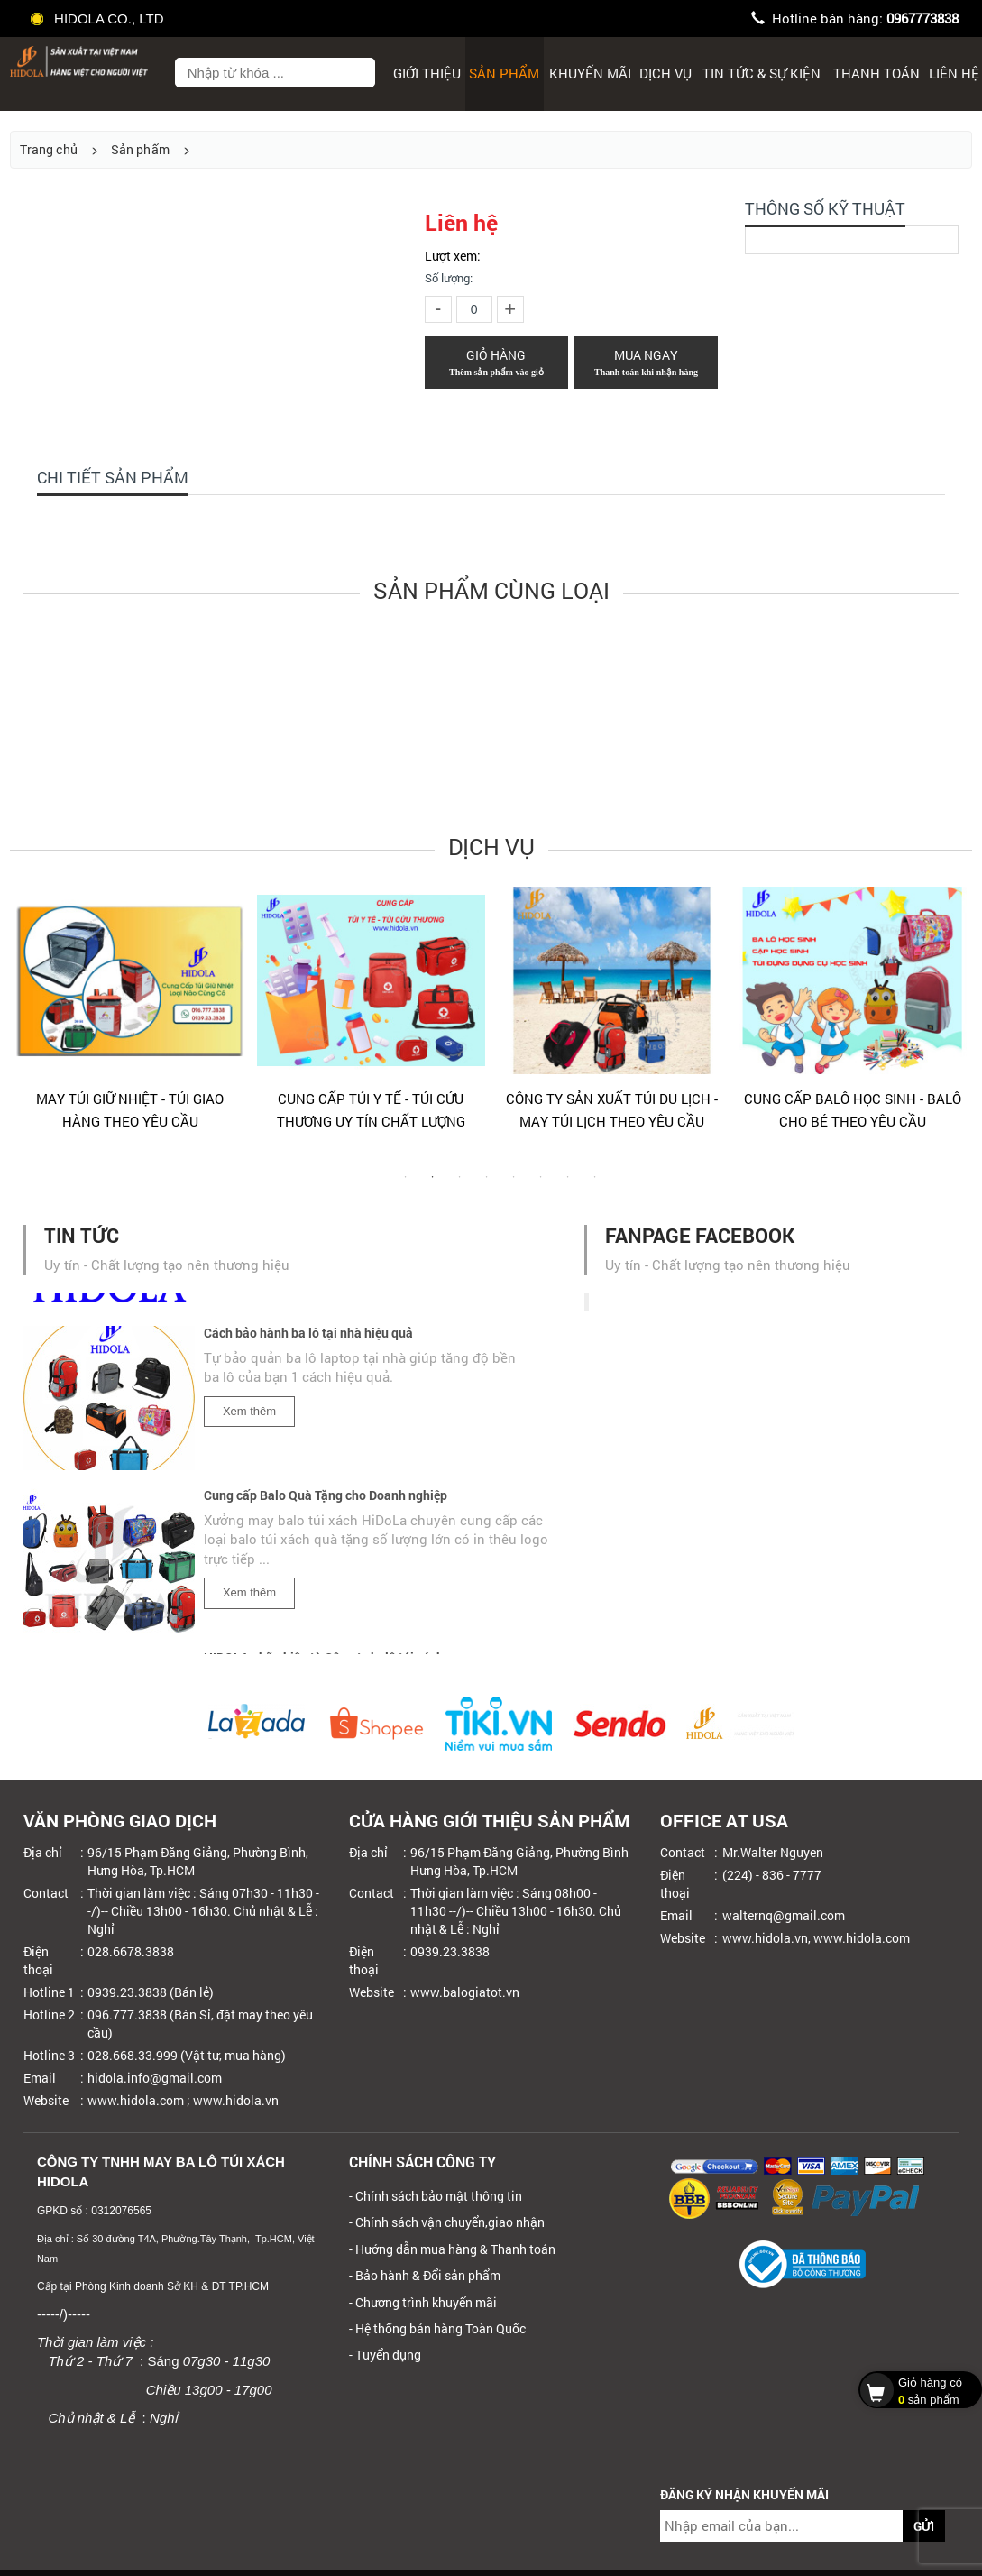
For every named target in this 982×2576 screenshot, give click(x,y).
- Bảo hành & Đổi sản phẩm (424, 2275)
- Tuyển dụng (385, 2354)
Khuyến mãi (590, 73)
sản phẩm (915, 2389)
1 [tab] (406, 1186)
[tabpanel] (130, 1016)
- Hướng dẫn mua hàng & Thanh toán (452, 2249)
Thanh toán (876, 73)
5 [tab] (514, 1186)
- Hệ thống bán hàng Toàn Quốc (437, 2328)
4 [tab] (487, 1186)
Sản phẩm (504, 73)
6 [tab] (541, 1186)
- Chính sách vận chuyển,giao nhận (447, 2222)
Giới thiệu (427, 73)
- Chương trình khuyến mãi (423, 2302)
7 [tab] (568, 1186)
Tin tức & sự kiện (761, 73)
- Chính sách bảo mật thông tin (435, 2195)
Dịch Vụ (665, 73)
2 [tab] (433, 1186)
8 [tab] (595, 1186)
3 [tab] (460, 1186)
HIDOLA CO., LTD (98, 18)
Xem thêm (249, 1414)
